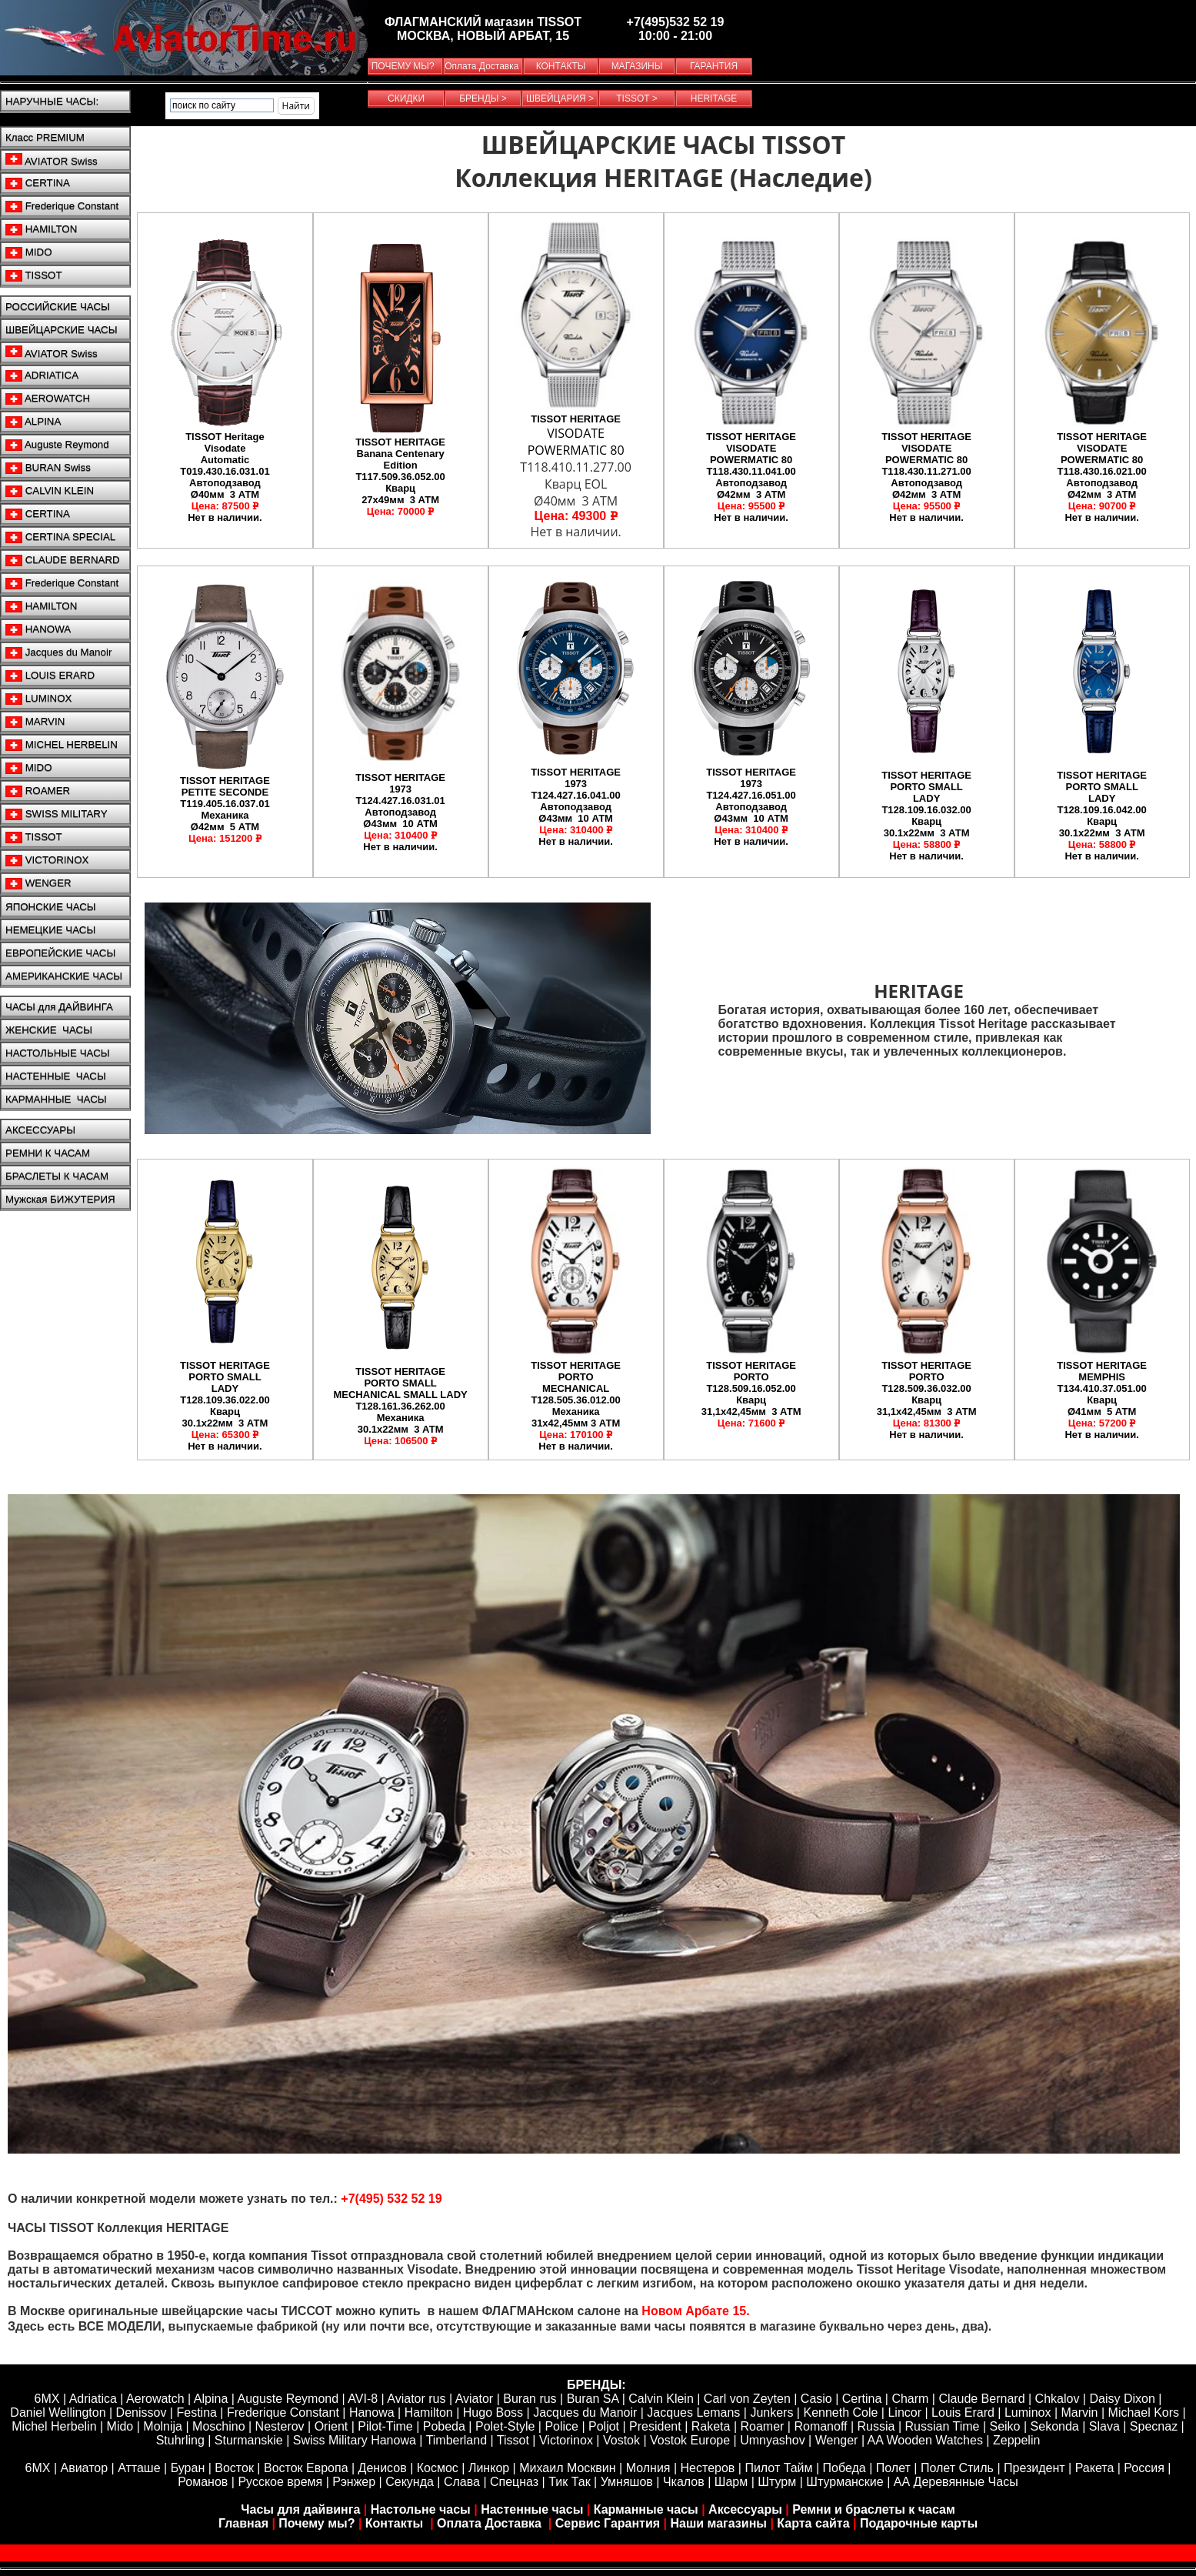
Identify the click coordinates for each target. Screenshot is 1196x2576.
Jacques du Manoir (58, 652)
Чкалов (684, 2481)
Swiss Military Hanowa (354, 2440)
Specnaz (1154, 2426)
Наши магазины (719, 2523)
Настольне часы (421, 2509)
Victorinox (566, 2440)
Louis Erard (962, 2412)
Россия (1144, 2467)
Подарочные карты (919, 2523)
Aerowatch (155, 2398)
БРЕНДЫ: (596, 2384)
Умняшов (627, 2481)
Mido (120, 2426)
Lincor (904, 2412)
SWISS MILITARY (56, 814)
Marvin (1079, 2412)
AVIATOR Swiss (51, 160)
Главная (243, 2523)
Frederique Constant (61, 206)
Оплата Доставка (491, 2523)
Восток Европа (306, 2467)
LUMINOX (38, 698)
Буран (188, 2467)
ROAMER (37, 791)
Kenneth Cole (840, 2412)
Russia (876, 2426)
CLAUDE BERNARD (62, 560)
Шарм (731, 2481)
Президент (1034, 2467)
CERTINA (37, 183)
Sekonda (1055, 2426)
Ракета (1094, 2467)
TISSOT (33, 275)
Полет (893, 2467)
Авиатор (84, 2467)
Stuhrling (180, 2440)
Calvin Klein (660, 2398)
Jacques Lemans (693, 2412)
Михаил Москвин (567, 2467)
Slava (1104, 2426)
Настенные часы (532, 2509)
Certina (862, 2398)
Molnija (162, 2426)
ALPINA (33, 421)
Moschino (218, 2426)
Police (561, 2426)
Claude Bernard (981, 2398)
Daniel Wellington (57, 2412)
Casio (816, 2398)
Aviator (474, 2398)
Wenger (836, 2440)
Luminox (1027, 2412)
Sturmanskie (249, 2440)
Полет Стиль (957, 2467)
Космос (437, 2467)
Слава (462, 2481)
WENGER (38, 883)
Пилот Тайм (778, 2467)
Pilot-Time (385, 2426)
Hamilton (429, 2412)
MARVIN (35, 722)
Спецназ (514, 2481)
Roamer (762, 2426)
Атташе (138, 2467)
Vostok (621, 2440)
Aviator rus (416, 2398)
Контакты (396, 2523)
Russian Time (942, 2426)
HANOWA (38, 629)
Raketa (711, 2426)
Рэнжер (353, 2481)
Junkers (771, 2412)
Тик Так (569, 2481)
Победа (844, 2467)
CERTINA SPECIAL (60, 537)
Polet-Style (505, 2426)
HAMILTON (41, 229)
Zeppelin (1016, 2440)
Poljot (603, 2426)
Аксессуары (745, 2509)
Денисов (382, 2467)
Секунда (409, 2481)
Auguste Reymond (57, 445)
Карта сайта (813, 2523)
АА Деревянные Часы (956, 2481)
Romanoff (820, 2426)
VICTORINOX (46, 860)
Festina (196, 2412)
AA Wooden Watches (925, 2440)
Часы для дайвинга (300, 2509)
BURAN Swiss (48, 468)
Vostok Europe (690, 2440)
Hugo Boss (493, 2412)
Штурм (777, 2481)
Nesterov (280, 2426)
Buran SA (593, 2398)
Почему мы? (316, 2523)
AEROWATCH (47, 398)
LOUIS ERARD (50, 675)
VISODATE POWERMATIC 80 (576, 442)
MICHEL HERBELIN (61, 745)
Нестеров (708, 2467)
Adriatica (93, 2398)
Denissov (141, 2412)
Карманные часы (646, 2509)
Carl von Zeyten (747, 2398)
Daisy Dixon (1121, 2398)
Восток (234, 2467)
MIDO (28, 252)
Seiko (1004, 2426)
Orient (331, 2426)
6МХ (38, 2467)
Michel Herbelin (54, 2426)
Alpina (211, 2398)
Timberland (456, 2440)
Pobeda (444, 2426)
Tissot (513, 2440)
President (655, 2426)
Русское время (280, 2481)
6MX (47, 2398)
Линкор (488, 2467)
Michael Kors (1143, 2412)
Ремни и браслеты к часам (873, 2509)
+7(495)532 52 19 (676, 21)
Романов (203, 2481)
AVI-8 (363, 2398)
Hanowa (372, 2412)
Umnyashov (772, 2440)
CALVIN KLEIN (49, 491)
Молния (648, 2467)
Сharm (909, 2398)
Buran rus (529, 2398)
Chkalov (1057, 2398)
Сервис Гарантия (607, 2523)
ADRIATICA (41, 375)
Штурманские (844, 2481)
